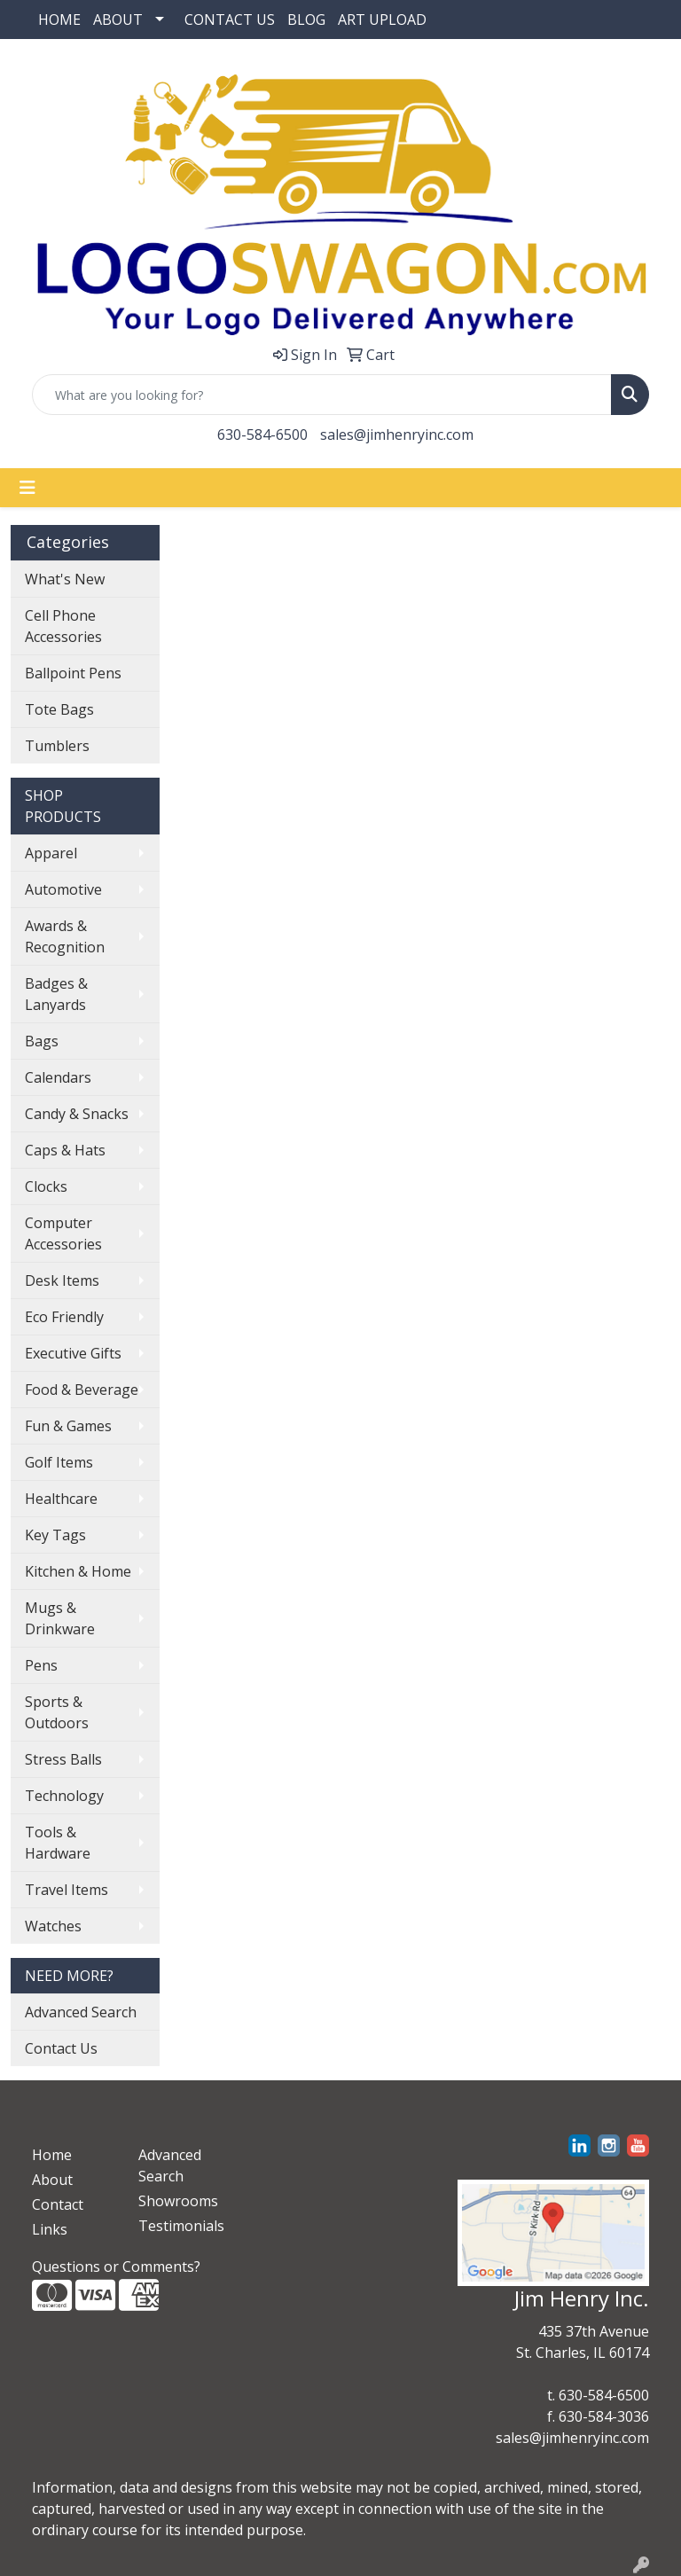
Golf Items (59, 1462)
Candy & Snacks (77, 1114)
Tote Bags (59, 709)
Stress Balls (63, 1759)
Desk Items (62, 1280)
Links (49, 2229)
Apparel (51, 853)
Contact (57, 2204)
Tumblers (57, 746)
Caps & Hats (65, 1150)
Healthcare (61, 1498)
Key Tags (55, 1535)
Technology (64, 1795)
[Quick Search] (322, 394)
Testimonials (180, 2225)
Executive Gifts (73, 1353)
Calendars (58, 1077)
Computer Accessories (63, 1233)
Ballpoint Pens (73, 673)
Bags (42, 1041)
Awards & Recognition (65, 936)
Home (52, 2155)
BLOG (306, 19)
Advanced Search (81, 2012)
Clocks (46, 1186)
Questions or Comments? (116, 2266)
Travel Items (66, 1889)
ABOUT (118, 19)
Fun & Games (68, 1426)
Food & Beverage (81, 1389)
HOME (59, 19)
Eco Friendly (64, 1317)
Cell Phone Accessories (63, 626)
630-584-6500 (262, 434)
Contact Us (61, 2048)
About (52, 2179)
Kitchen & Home (78, 1571)
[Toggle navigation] (27, 487)
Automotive (63, 889)
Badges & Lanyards (56, 994)
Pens (41, 1665)
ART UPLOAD (382, 19)
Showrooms (178, 2201)
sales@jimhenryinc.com (397, 434)
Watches (53, 1926)
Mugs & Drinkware (60, 1618)
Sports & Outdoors (57, 1712)
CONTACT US (229, 19)
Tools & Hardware (57, 1842)
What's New (65, 579)
